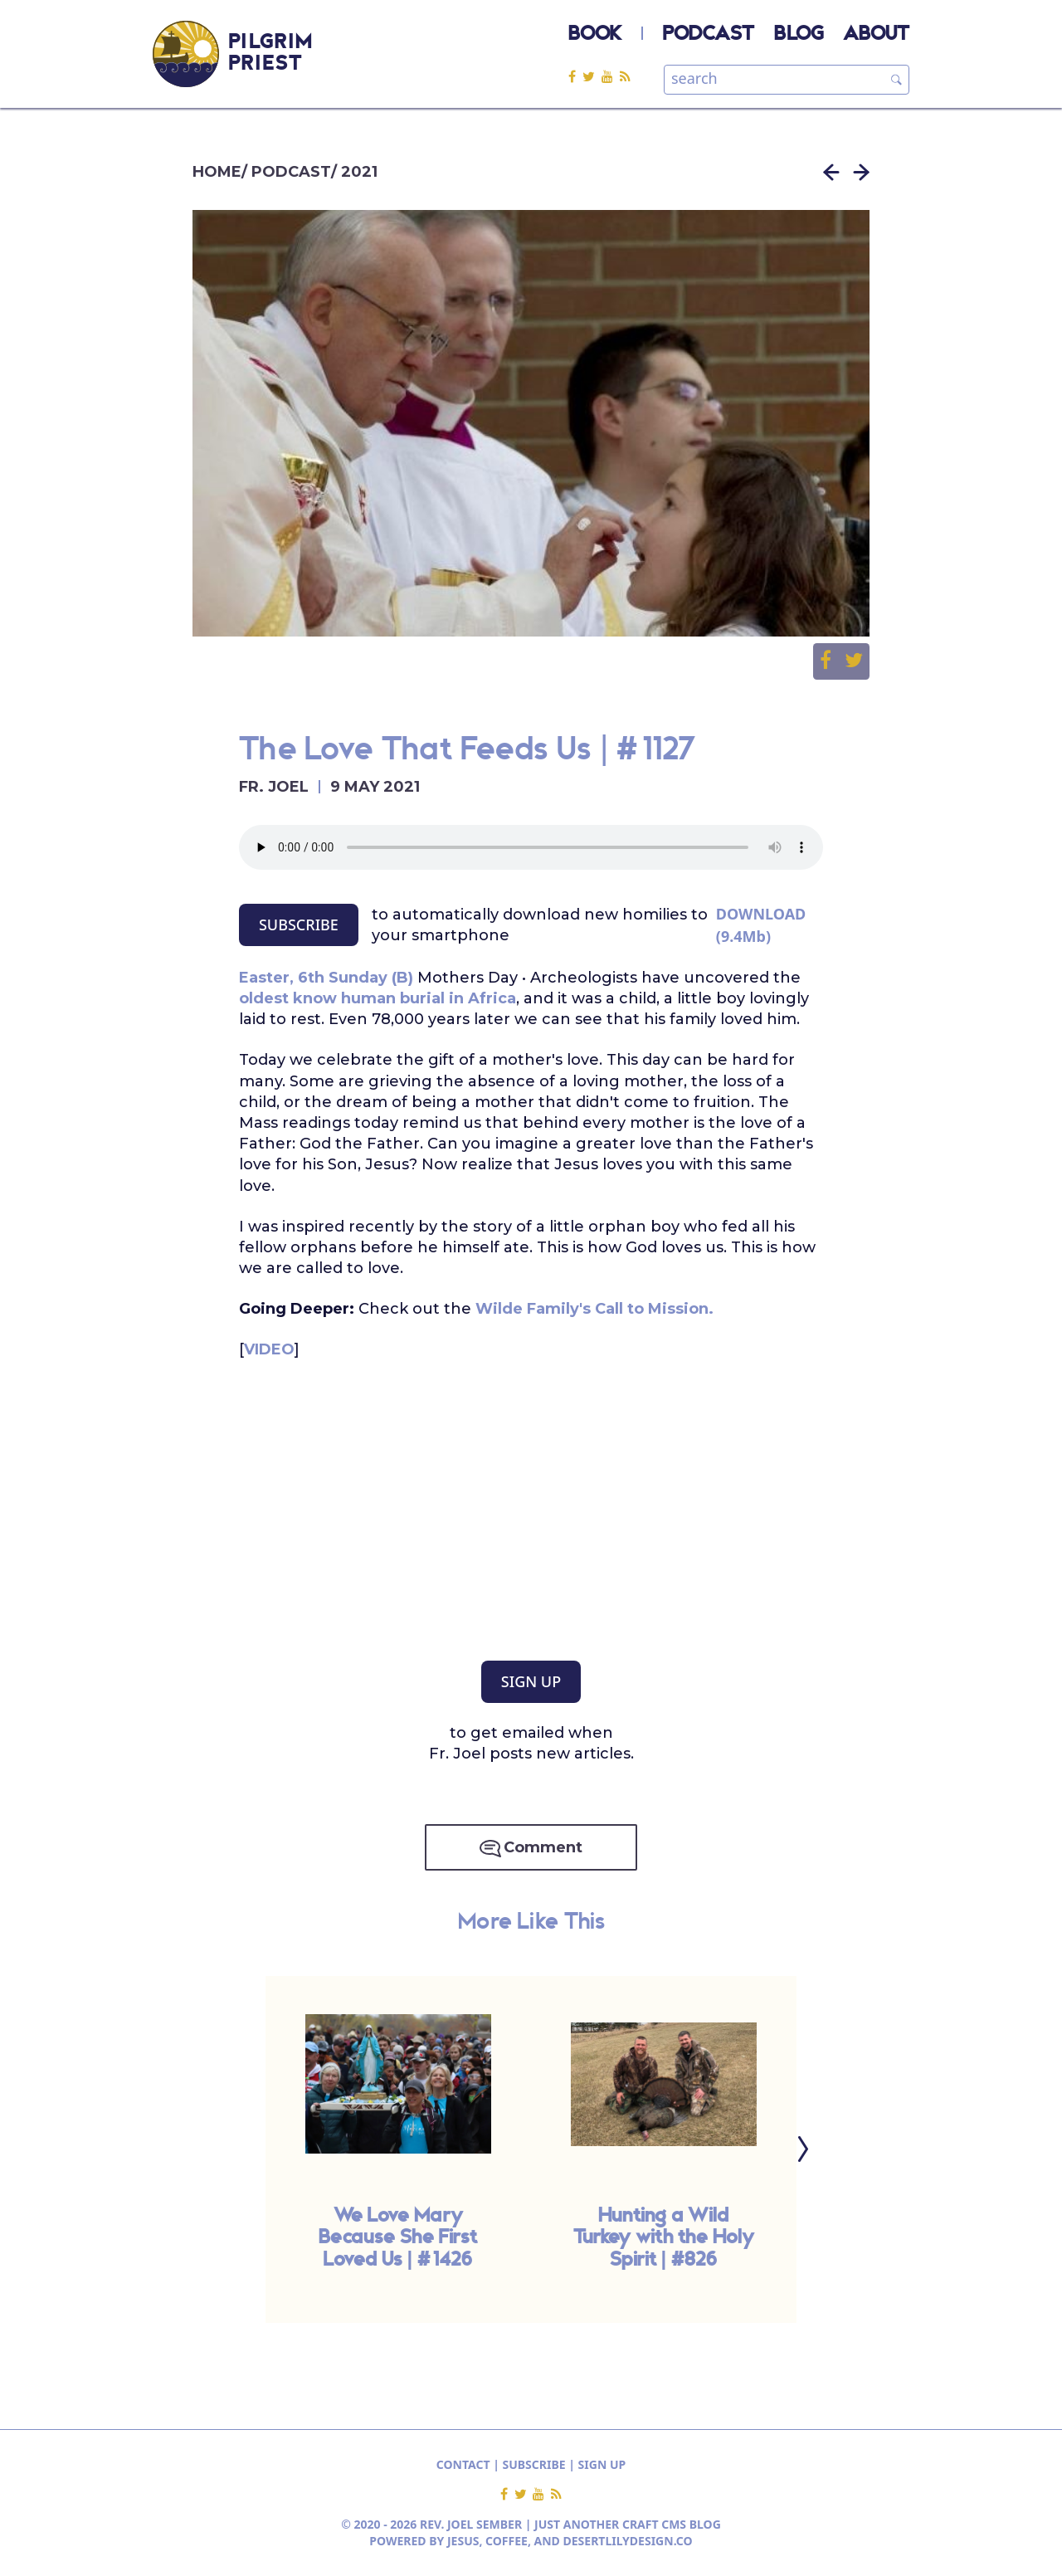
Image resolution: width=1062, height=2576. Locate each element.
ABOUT (876, 35)
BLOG (798, 35)
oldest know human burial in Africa (377, 998)
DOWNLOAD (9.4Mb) (761, 925)
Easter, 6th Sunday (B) (326, 977)
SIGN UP (531, 1681)
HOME (216, 172)
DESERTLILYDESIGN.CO (628, 2541)
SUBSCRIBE (299, 924)
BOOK (594, 35)
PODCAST (708, 35)
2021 (359, 172)
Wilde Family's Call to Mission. (594, 1309)
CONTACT (463, 2464)
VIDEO (269, 1349)
